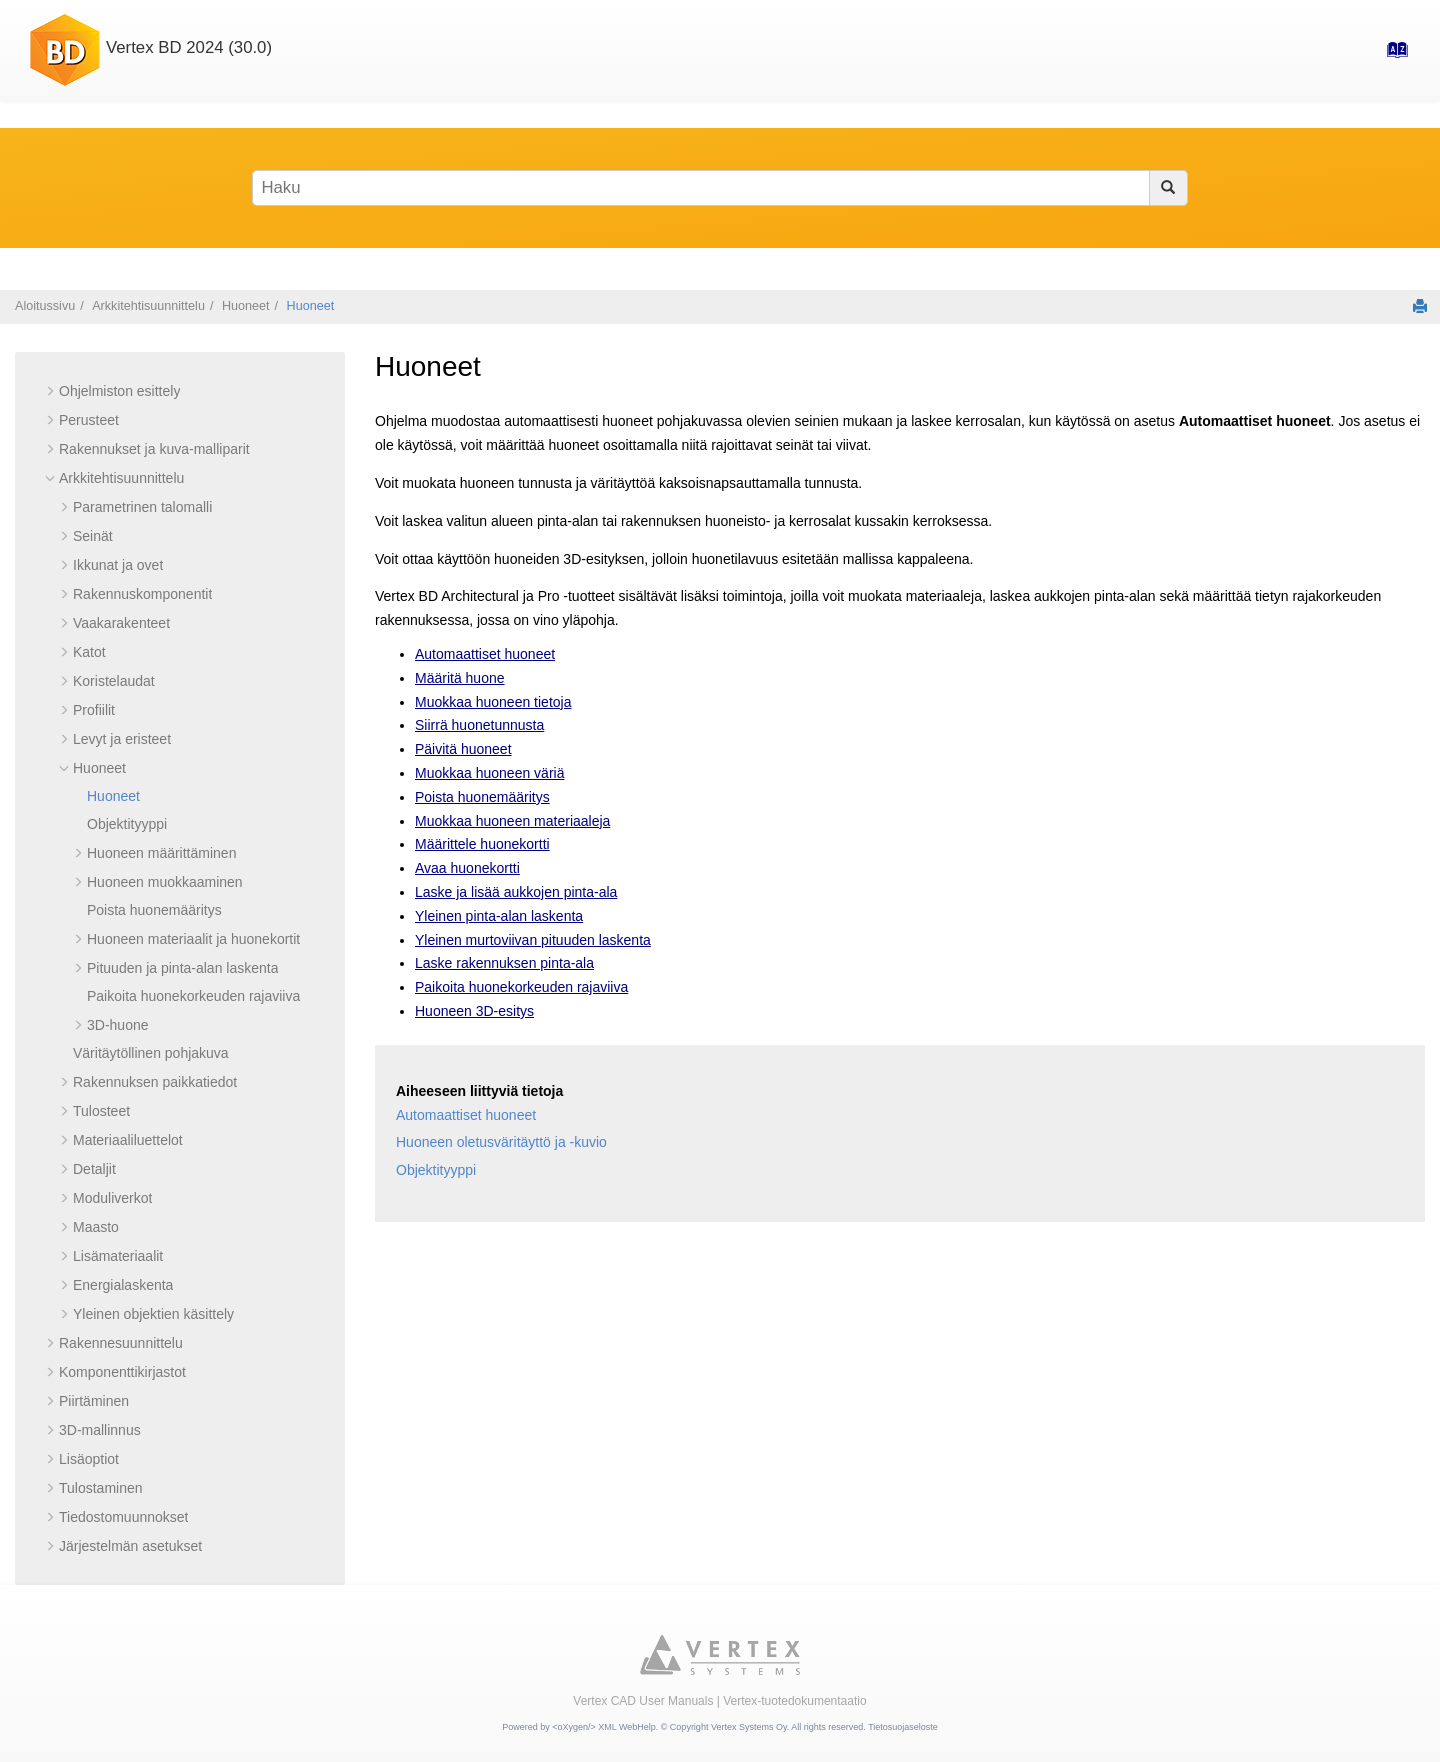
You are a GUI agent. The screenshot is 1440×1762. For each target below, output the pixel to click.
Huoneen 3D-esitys (474, 1011)
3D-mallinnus (100, 1430)
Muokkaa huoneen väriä (489, 773)
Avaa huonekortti (467, 868)
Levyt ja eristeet (122, 739)
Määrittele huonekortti (482, 844)
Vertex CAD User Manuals (643, 1701)
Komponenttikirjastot (122, 1372)
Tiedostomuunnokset (123, 1517)
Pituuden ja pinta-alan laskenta (182, 968)
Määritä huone (460, 678)
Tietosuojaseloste (903, 1727)
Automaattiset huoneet (485, 654)
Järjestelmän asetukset (130, 1546)
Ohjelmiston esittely (119, 391)
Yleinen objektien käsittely (153, 1314)
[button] (51, 391)
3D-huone (118, 1025)
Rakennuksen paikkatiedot (155, 1082)
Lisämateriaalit (118, 1256)
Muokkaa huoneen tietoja (493, 702)
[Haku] (1168, 188)
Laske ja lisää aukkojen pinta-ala (516, 892)
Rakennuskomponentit (142, 594)
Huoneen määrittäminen (161, 853)
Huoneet (246, 306)
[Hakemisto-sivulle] (1391, 56)
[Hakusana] (720, 188)
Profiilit (94, 710)
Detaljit (94, 1169)
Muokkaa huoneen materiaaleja (512, 821)
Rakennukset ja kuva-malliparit (154, 449)
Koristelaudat (114, 681)
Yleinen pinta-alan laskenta (499, 916)
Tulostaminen (101, 1488)
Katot (89, 652)
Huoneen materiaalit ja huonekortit (193, 939)
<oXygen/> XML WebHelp (604, 1727)
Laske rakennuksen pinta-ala (504, 963)
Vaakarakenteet (121, 623)
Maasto (96, 1227)
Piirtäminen (94, 1401)
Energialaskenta (123, 1285)
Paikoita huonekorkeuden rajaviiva (193, 996)
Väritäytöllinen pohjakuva (151, 1053)
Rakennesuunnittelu (121, 1343)
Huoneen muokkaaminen (165, 882)
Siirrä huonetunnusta (479, 725)
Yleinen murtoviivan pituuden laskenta (533, 940)
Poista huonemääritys (154, 910)
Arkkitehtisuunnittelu (148, 306)
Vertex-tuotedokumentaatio (794, 1701)
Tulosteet (101, 1111)
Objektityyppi (127, 824)
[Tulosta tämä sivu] (1420, 306)
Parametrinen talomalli (142, 507)
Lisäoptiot (89, 1459)
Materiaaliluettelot (128, 1140)
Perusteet (89, 420)
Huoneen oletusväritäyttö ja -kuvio (501, 1142)
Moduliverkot (112, 1198)
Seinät (93, 536)
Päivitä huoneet (463, 749)
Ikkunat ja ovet (118, 565)
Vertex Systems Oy (749, 1727)
